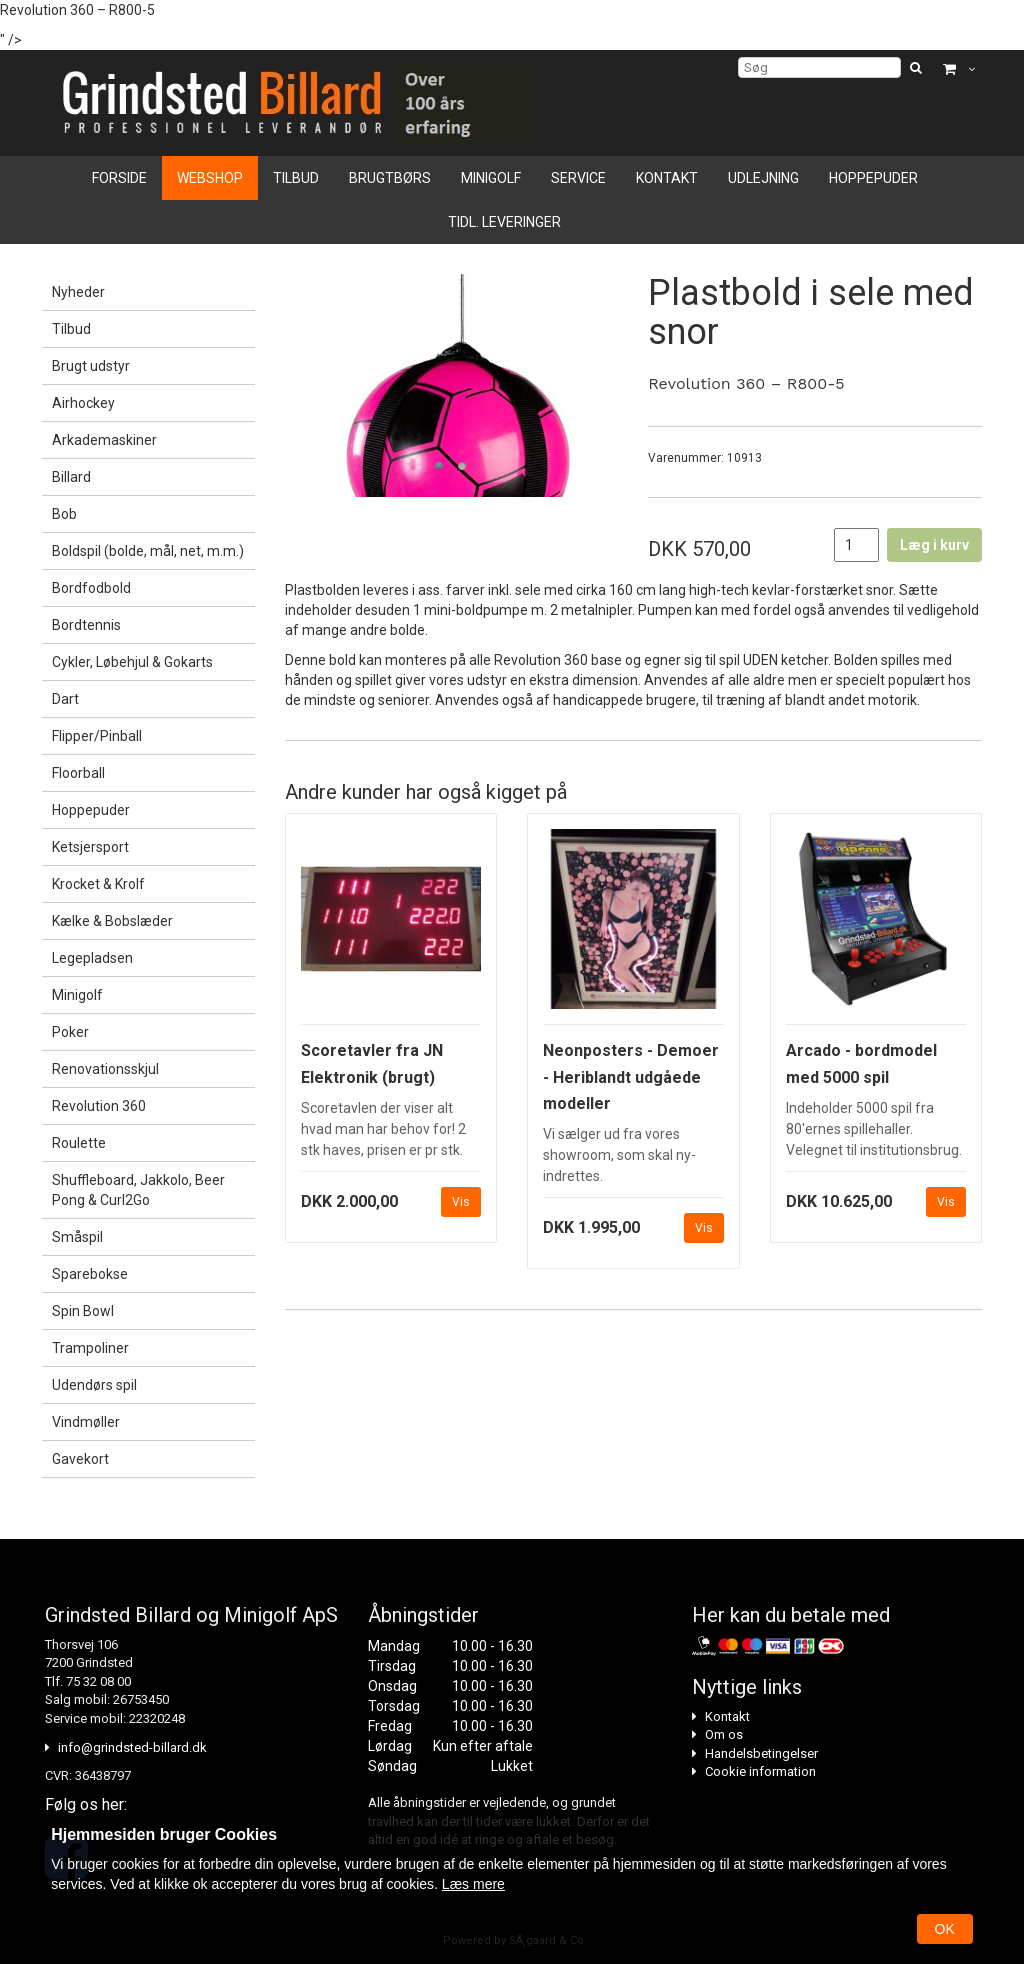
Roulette (79, 1143)
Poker (70, 1032)
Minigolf (491, 178)
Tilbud (296, 178)
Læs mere (473, 1884)
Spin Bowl (83, 1311)
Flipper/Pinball (97, 736)
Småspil (77, 1237)
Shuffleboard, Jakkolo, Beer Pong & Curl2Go (138, 1190)
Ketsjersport (90, 847)
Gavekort (80, 1459)
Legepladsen (92, 958)
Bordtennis (86, 625)
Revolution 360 (99, 1106)
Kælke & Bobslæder (112, 921)
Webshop (210, 178)
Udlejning (763, 178)
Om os (724, 1734)
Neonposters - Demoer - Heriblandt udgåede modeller (631, 1077)
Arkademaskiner (104, 440)
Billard (71, 477)
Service (578, 178)
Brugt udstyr (91, 366)
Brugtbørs (390, 178)
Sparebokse (90, 1274)
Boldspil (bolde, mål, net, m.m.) (148, 551)
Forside (119, 178)
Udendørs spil (94, 1385)
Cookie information (760, 1771)
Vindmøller (86, 1422)
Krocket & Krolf (98, 884)
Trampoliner (90, 1348)
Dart (65, 699)
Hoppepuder (873, 178)
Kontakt (667, 178)
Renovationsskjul (105, 1069)
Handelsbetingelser (761, 1753)
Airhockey (83, 403)
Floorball (78, 773)
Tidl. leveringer (504, 222)
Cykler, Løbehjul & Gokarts (132, 662)
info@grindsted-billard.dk (132, 1747)
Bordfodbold (91, 588)
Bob (64, 514)
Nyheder (78, 292)
